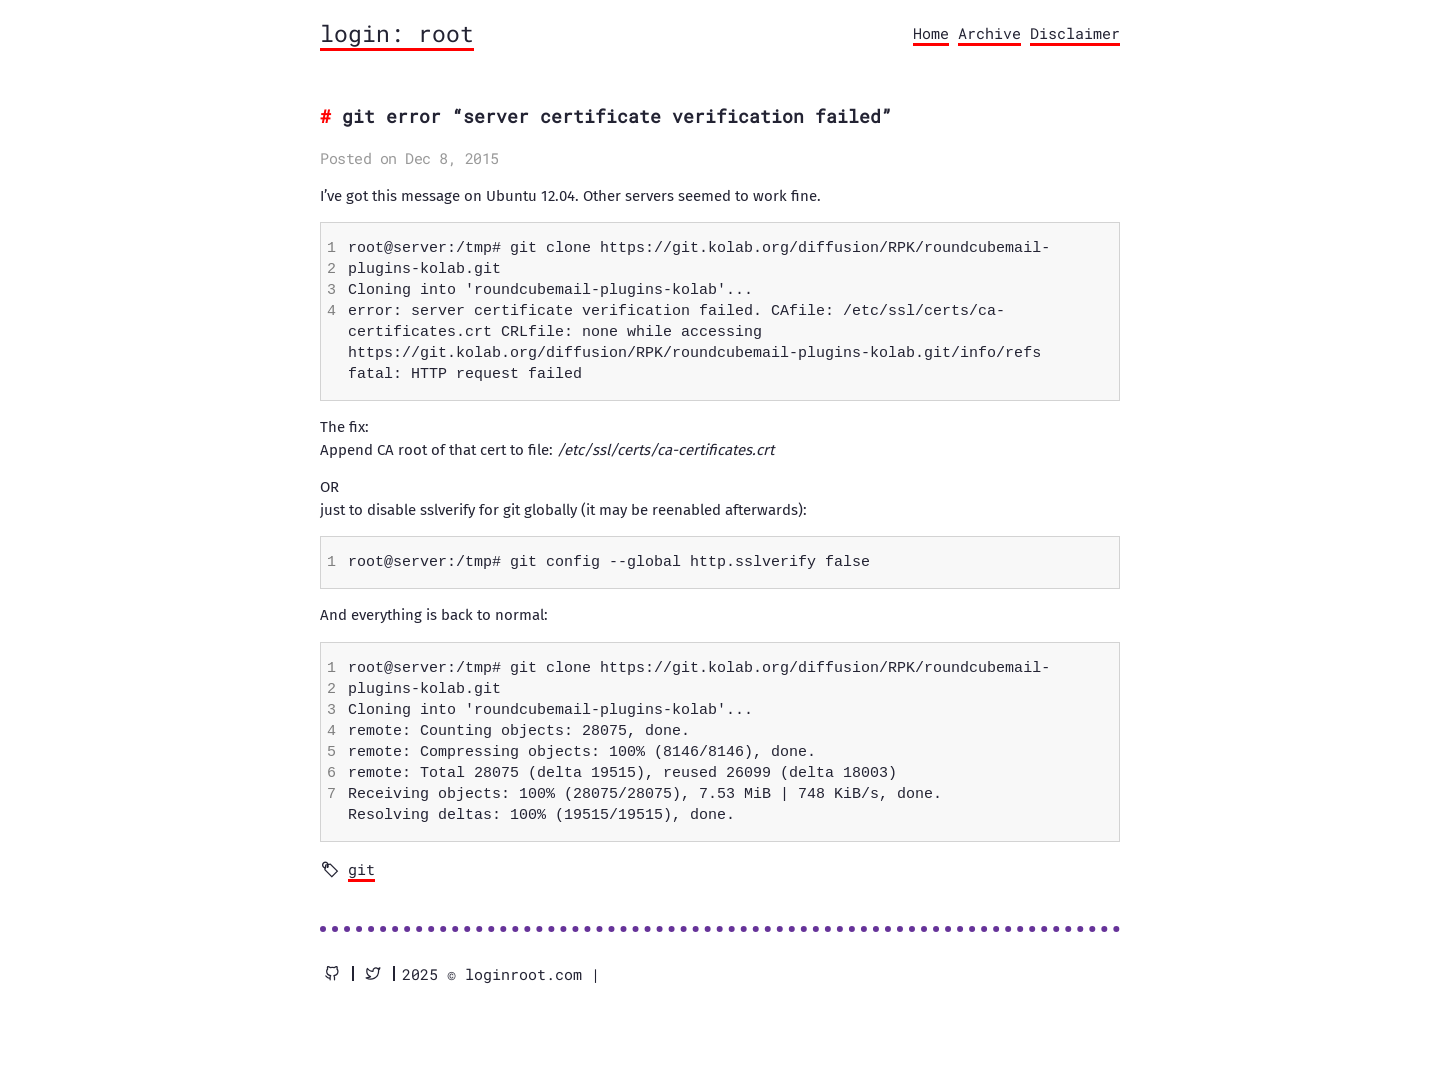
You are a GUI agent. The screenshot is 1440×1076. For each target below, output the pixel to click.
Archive (989, 33)
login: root (397, 33)
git (361, 869)
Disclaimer (1075, 33)
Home (931, 33)
